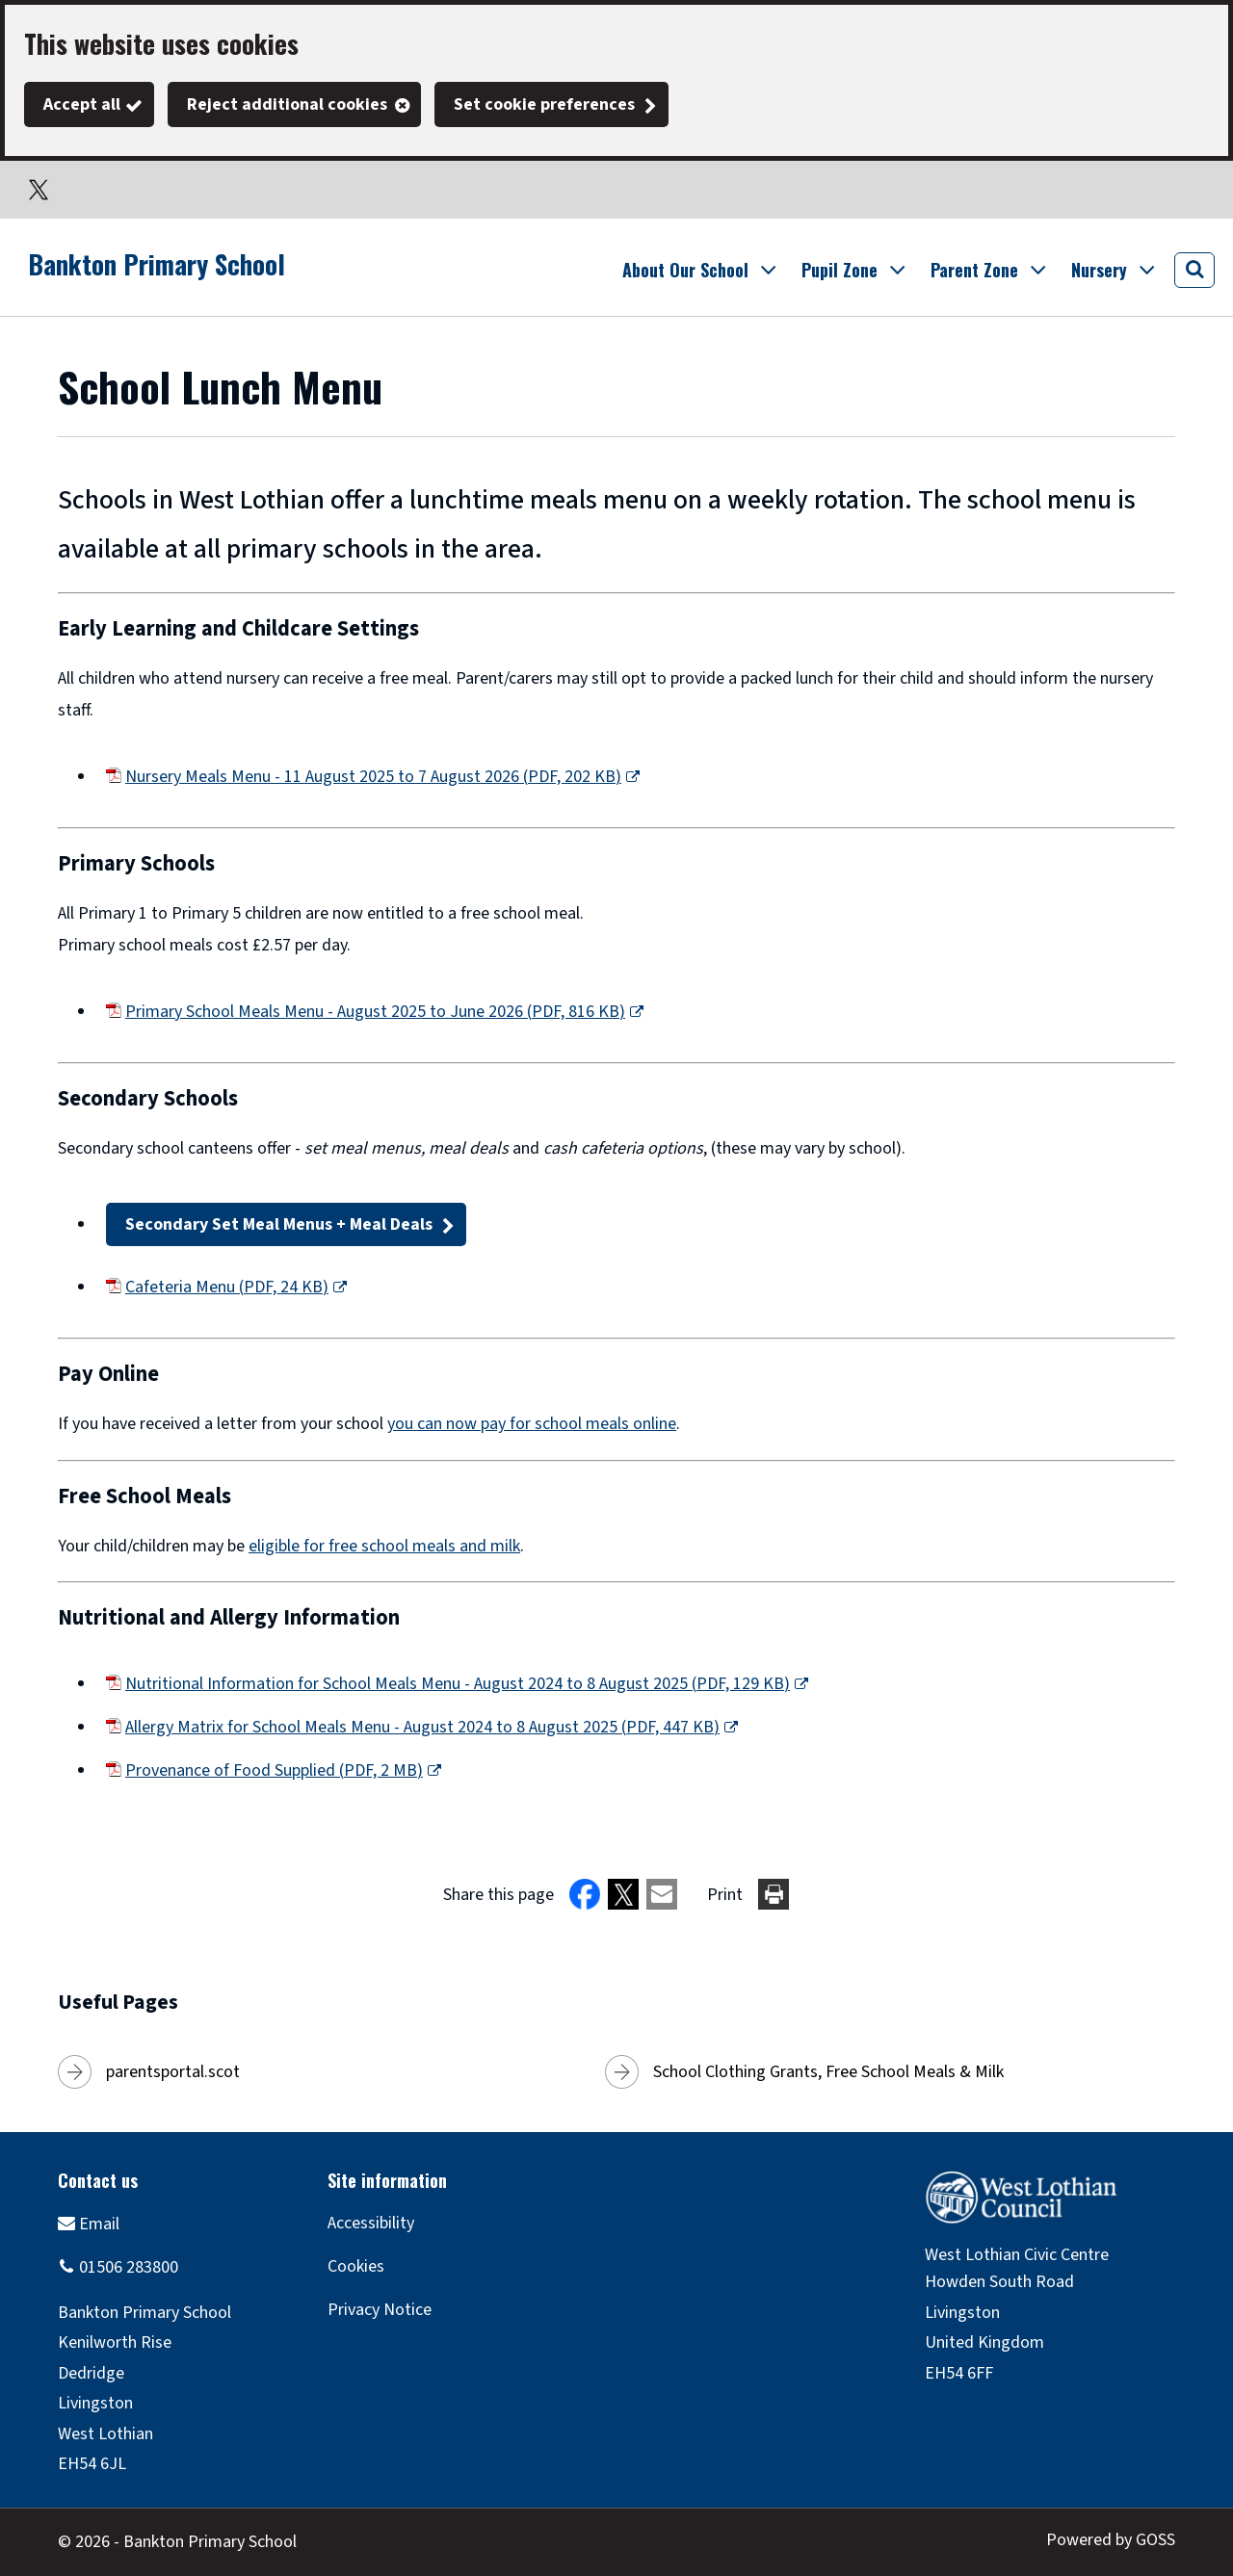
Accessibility (371, 2223)
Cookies (356, 2266)
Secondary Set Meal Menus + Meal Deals (279, 1224)
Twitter (38, 189)
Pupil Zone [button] (839, 269)
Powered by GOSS (1110, 2540)
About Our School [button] (685, 269)
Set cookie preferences (544, 104)
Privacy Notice (380, 2310)
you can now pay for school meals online (531, 1424)
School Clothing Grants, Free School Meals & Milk (828, 2072)
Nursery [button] (1099, 269)
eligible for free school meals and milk (384, 1546)
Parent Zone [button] (974, 269)
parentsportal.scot (173, 2072)
